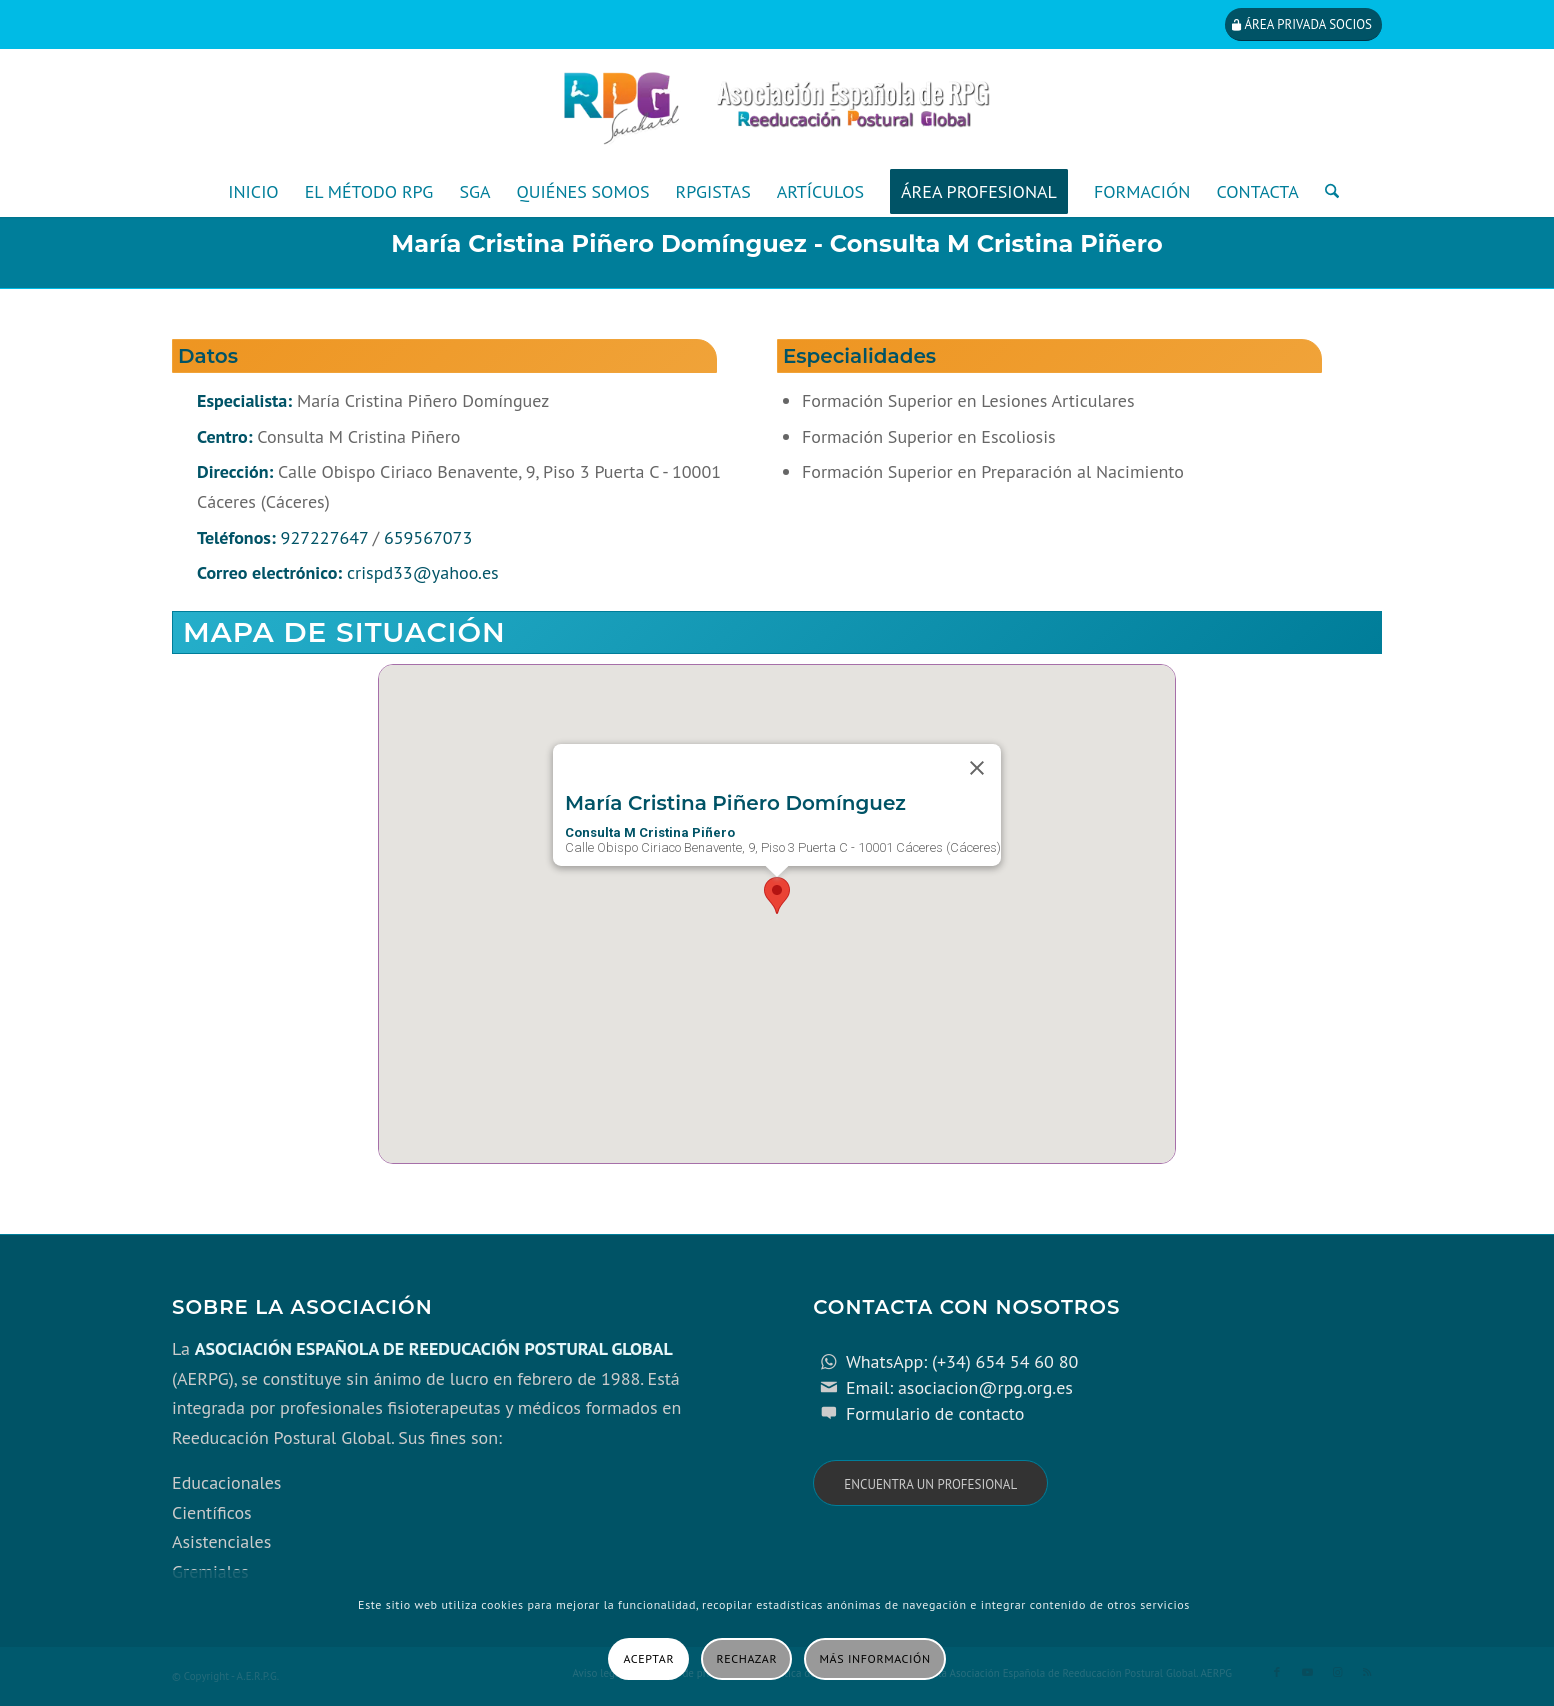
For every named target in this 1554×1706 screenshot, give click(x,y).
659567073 (428, 537)
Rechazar (747, 1658)
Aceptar (648, 1658)
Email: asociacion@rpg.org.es (959, 1387)
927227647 (324, 537)
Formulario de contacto (935, 1413)
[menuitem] (253, 192)
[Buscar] (1325, 192)
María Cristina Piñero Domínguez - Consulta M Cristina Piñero (776, 243)
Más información (875, 1658)
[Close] (977, 768)
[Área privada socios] (1303, 24)
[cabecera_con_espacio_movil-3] (777, 108)
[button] (777, 895)
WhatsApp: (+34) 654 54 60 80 (962, 1361)
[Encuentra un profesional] (930, 1483)
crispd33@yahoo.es (423, 572)
